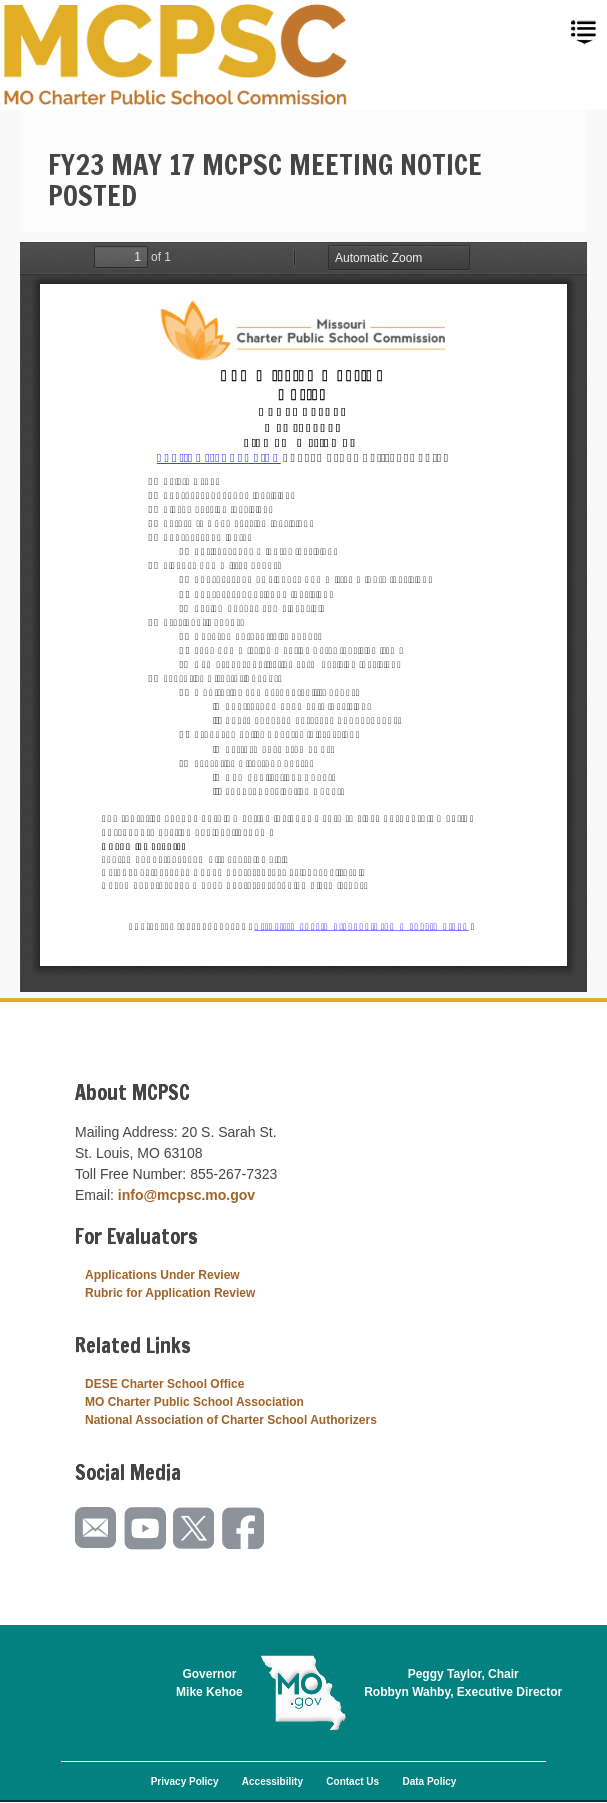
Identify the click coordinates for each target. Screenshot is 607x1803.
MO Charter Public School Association (194, 1402)
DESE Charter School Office (164, 1384)
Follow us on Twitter (195, 1528)
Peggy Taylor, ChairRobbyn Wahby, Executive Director (463, 1683)
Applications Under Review (162, 1275)
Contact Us (352, 1781)
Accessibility (272, 1781)
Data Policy (429, 1781)
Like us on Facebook (244, 1528)
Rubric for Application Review (170, 1293)
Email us (97, 1528)
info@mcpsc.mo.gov (186, 1195)
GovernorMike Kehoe (209, 1683)
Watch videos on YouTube (146, 1528)
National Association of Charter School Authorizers (231, 1420)
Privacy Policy (185, 1781)
